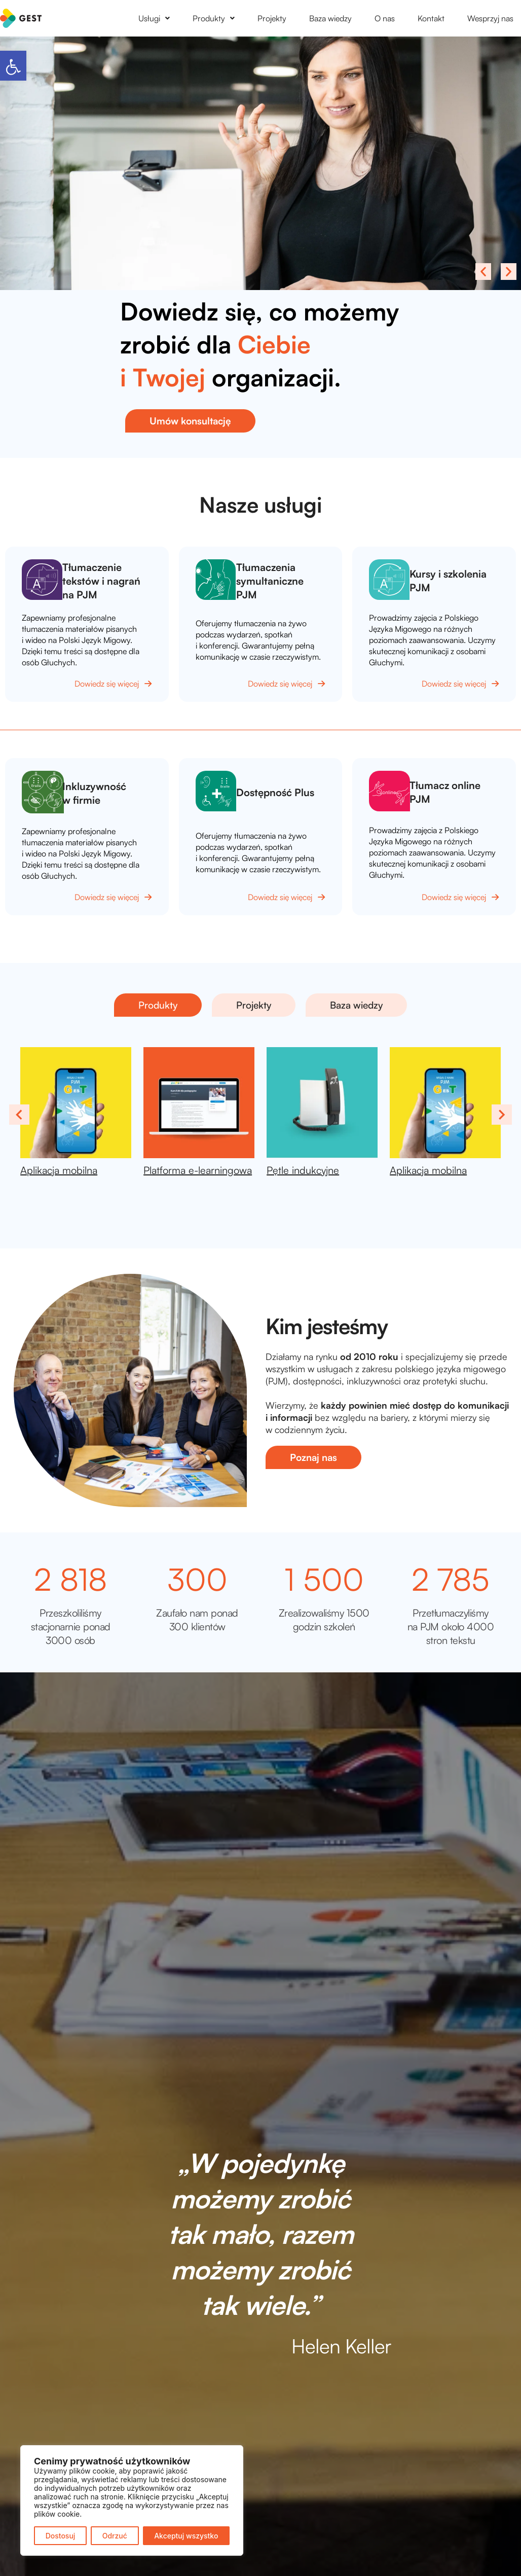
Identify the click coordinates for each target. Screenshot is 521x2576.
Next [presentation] (502, 1114)
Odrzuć (114, 2535)
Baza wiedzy (330, 18)
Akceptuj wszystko (186, 2535)
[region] (131, 2500)
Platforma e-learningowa (197, 1170)
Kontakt (431, 18)
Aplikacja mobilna (58, 1170)
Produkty (214, 18)
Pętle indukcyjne (303, 1170)
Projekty (271, 18)
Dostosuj (61, 2535)
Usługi (154, 18)
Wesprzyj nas (490, 18)
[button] (13, 66)
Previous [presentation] (19, 1114)
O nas (385, 18)
